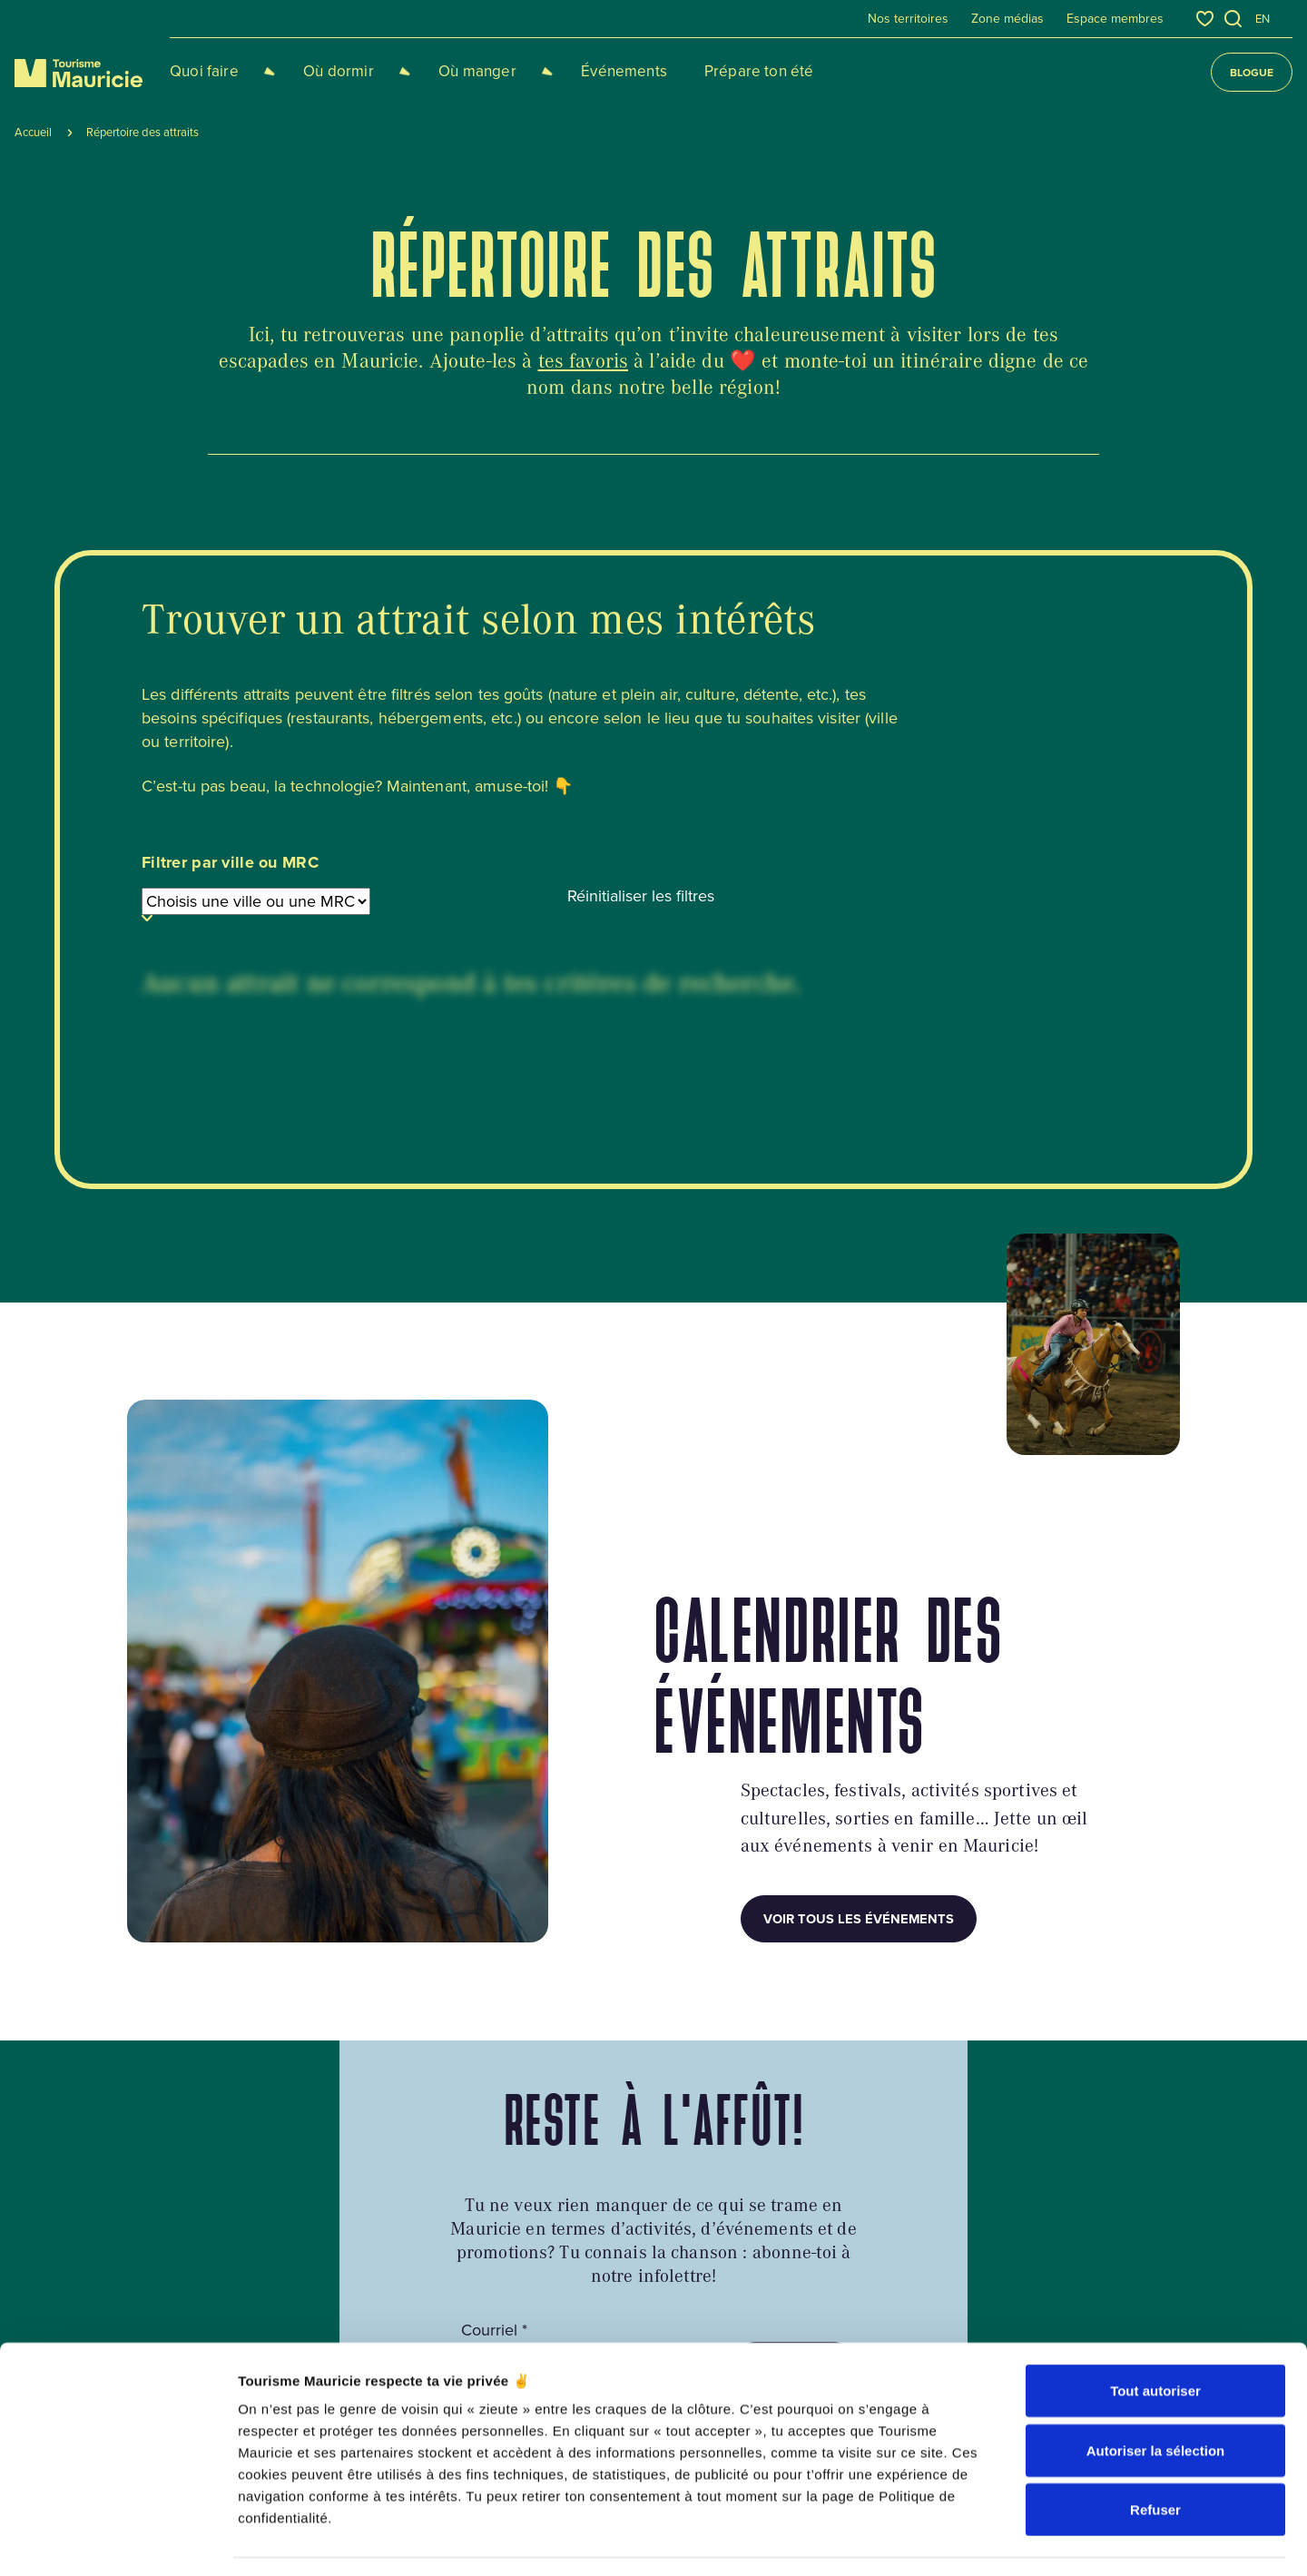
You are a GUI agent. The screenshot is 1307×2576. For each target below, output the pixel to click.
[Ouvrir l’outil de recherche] (1233, 19)
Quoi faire (204, 71)
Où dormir (321, 71)
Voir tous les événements (858, 1573)
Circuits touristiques (444, 2217)
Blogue (1251, 72)
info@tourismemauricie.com (221, 2324)
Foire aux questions (443, 2301)
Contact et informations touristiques (726, 2227)
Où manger (442, 71)
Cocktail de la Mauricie (453, 2274)
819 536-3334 (172, 2261)
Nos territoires (908, 19)
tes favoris (583, 360)
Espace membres (1115, 19)
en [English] (1262, 18)
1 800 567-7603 (179, 2293)
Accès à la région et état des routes (492, 2246)
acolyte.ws (1152, 2478)
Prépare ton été (706, 71)
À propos (680, 2190)
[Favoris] (1205, 18)
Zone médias (1007, 19)
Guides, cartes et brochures (468, 2190)
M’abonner (795, 2020)
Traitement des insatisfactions (746, 2294)
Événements (571, 71)
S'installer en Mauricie (463, 2329)
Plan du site (486, 2477)
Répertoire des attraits (761, 2355)
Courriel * (494, 1984)
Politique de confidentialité (371, 2477)
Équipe (674, 2266)
